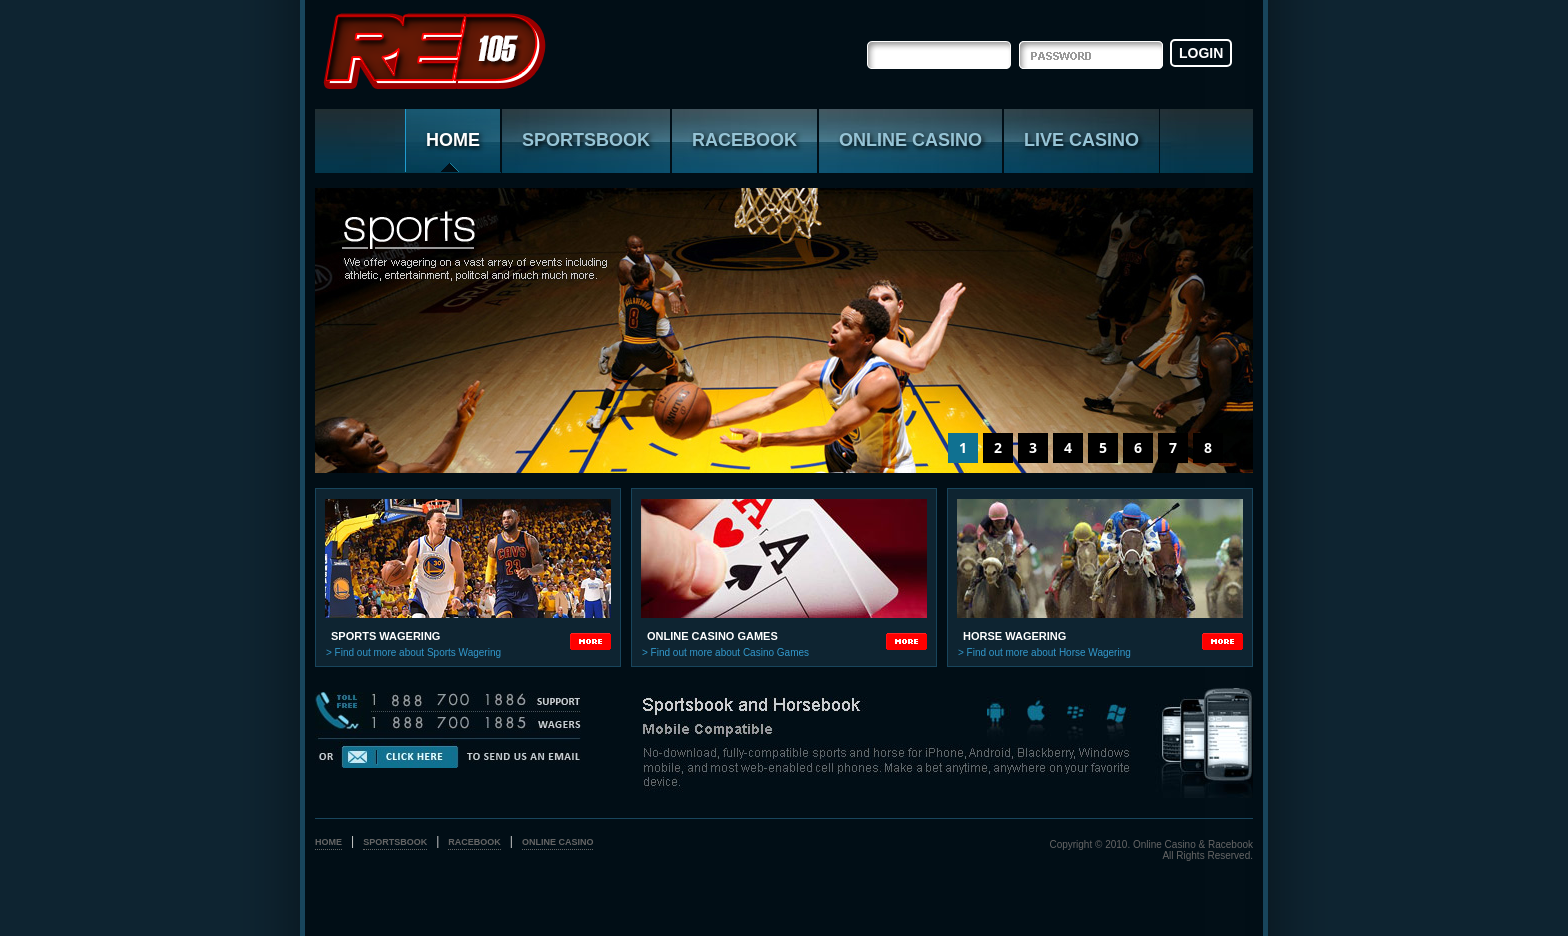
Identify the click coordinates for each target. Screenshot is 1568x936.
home (328, 842)
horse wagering (1014, 636)
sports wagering (385, 636)
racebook (744, 140)
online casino (910, 140)
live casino (1081, 140)
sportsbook (586, 140)
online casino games (712, 636)
